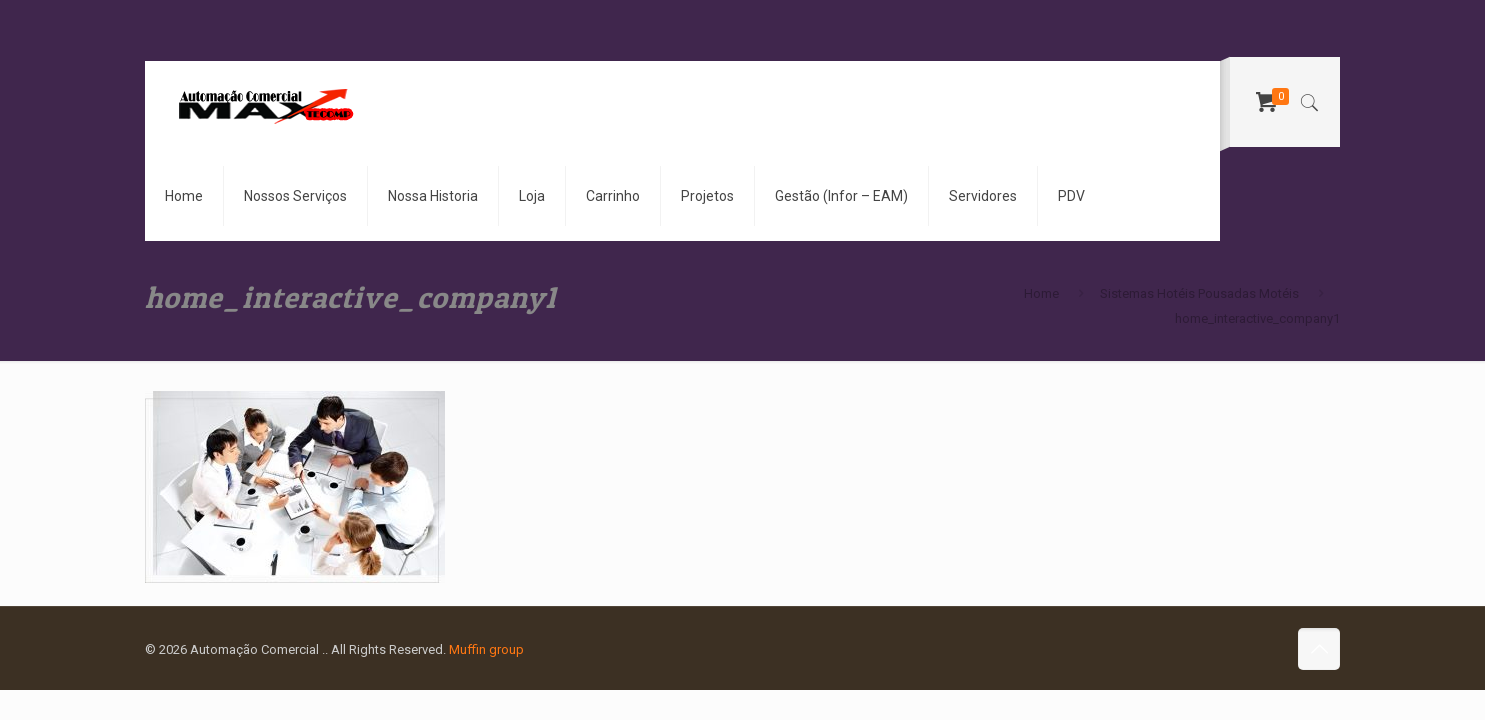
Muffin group (486, 649)
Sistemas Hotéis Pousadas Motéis (1199, 293)
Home (1041, 293)
